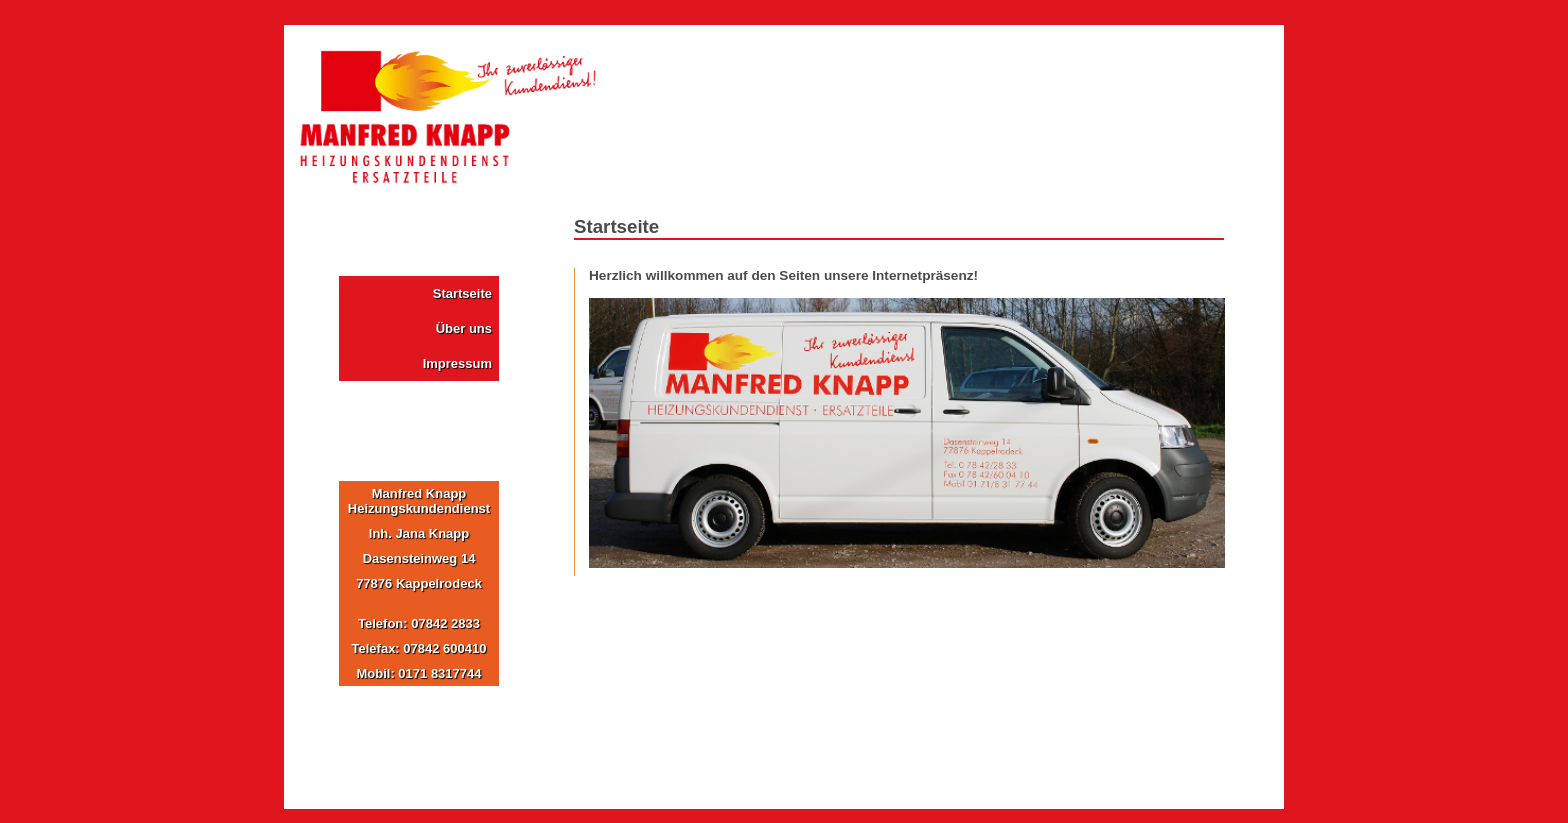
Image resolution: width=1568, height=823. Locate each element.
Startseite (462, 293)
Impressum (457, 363)
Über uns (464, 328)
